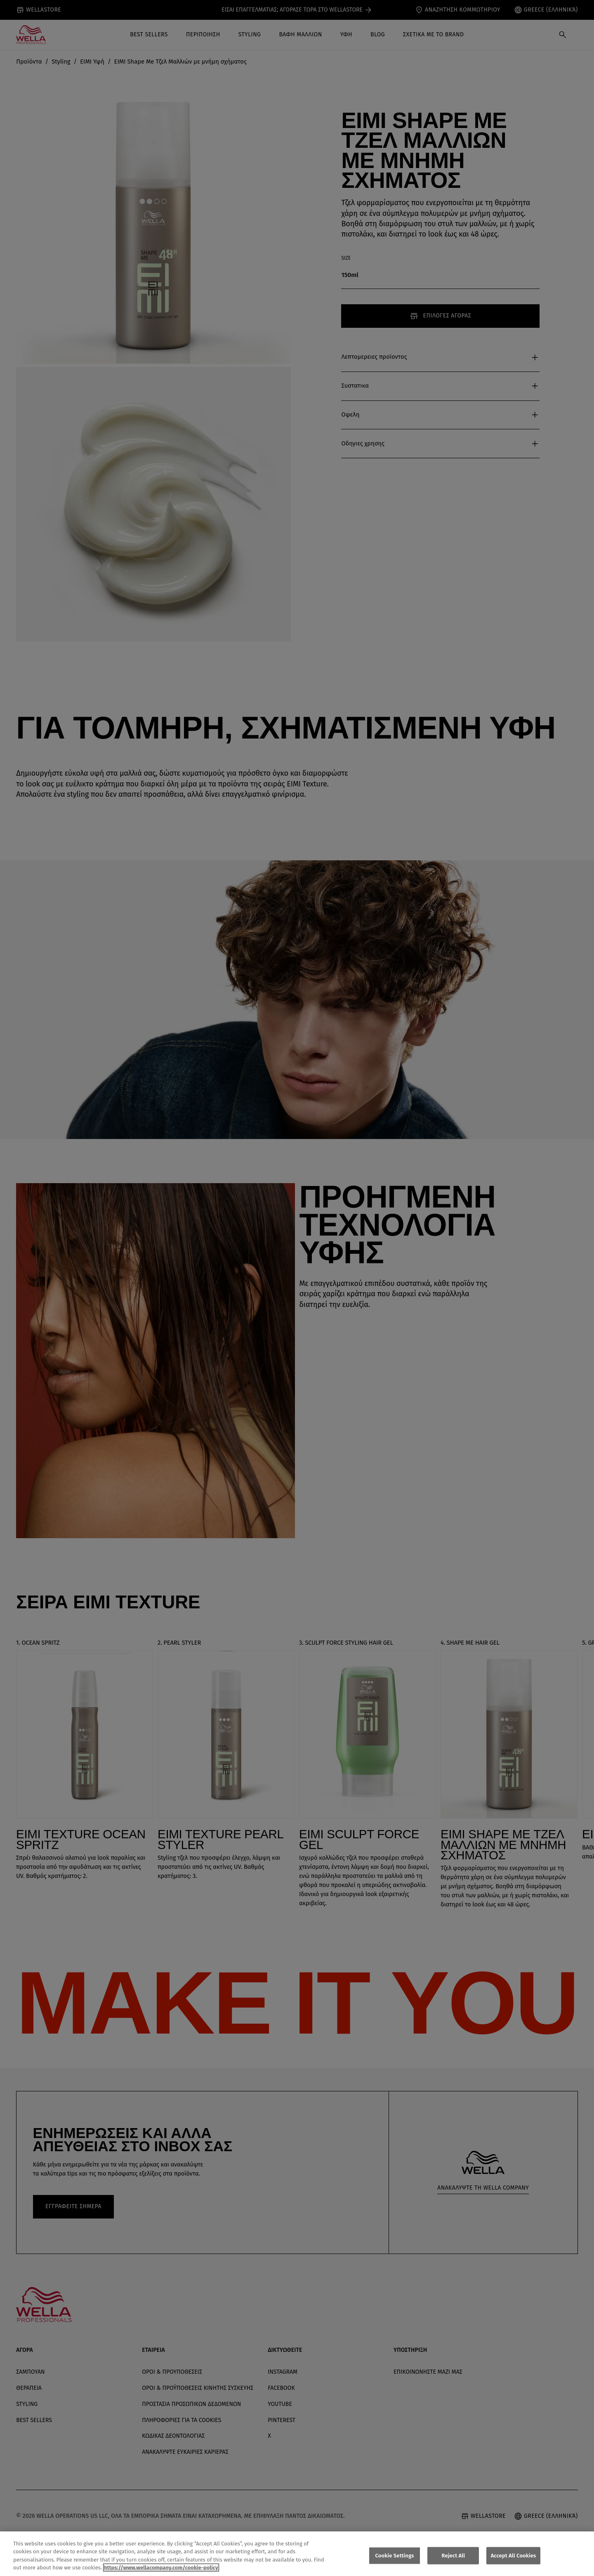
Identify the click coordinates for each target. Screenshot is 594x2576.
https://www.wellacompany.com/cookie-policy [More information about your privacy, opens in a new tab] (161, 2571)
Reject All (453, 2558)
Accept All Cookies (513, 2558)
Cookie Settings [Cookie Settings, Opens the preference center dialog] (394, 2558)
